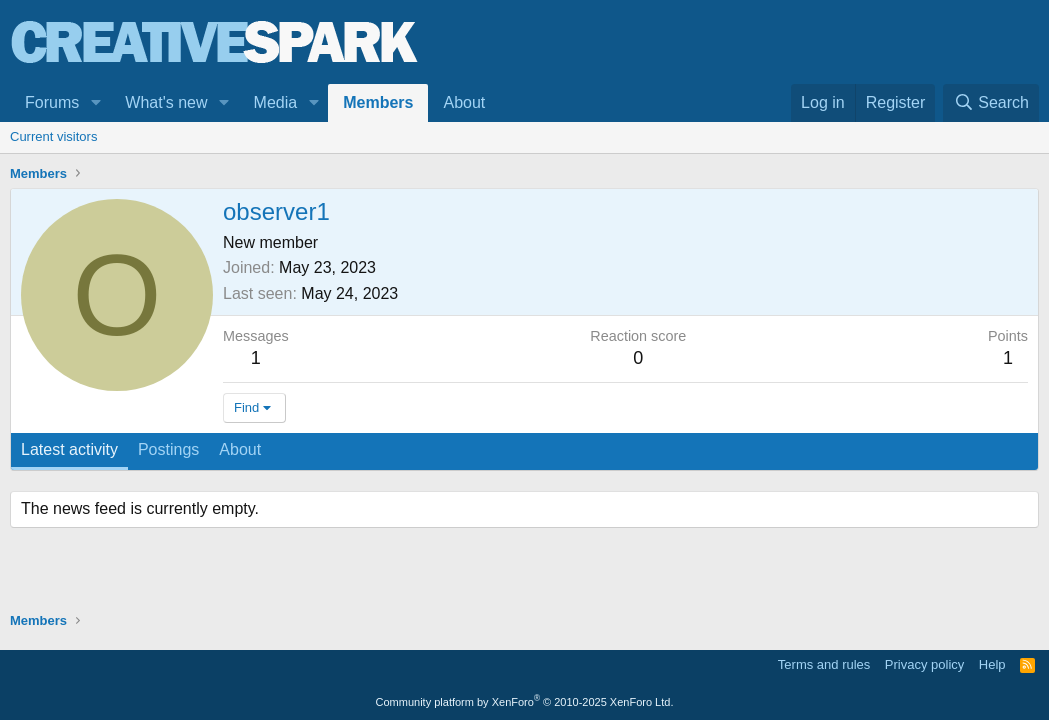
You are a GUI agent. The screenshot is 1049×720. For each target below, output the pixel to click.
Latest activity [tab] (69, 449)
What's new (166, 102)
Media (276, 102)
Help (992, 664)
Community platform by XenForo (525, 702)
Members (378, 102)
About (464, 102)
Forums (52, 102)
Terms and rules (824, 664)
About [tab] (240, 449)
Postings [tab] (168, 449)
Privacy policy (924, 664)
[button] (95, 103)
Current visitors (53, 136)
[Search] (991, 103)
